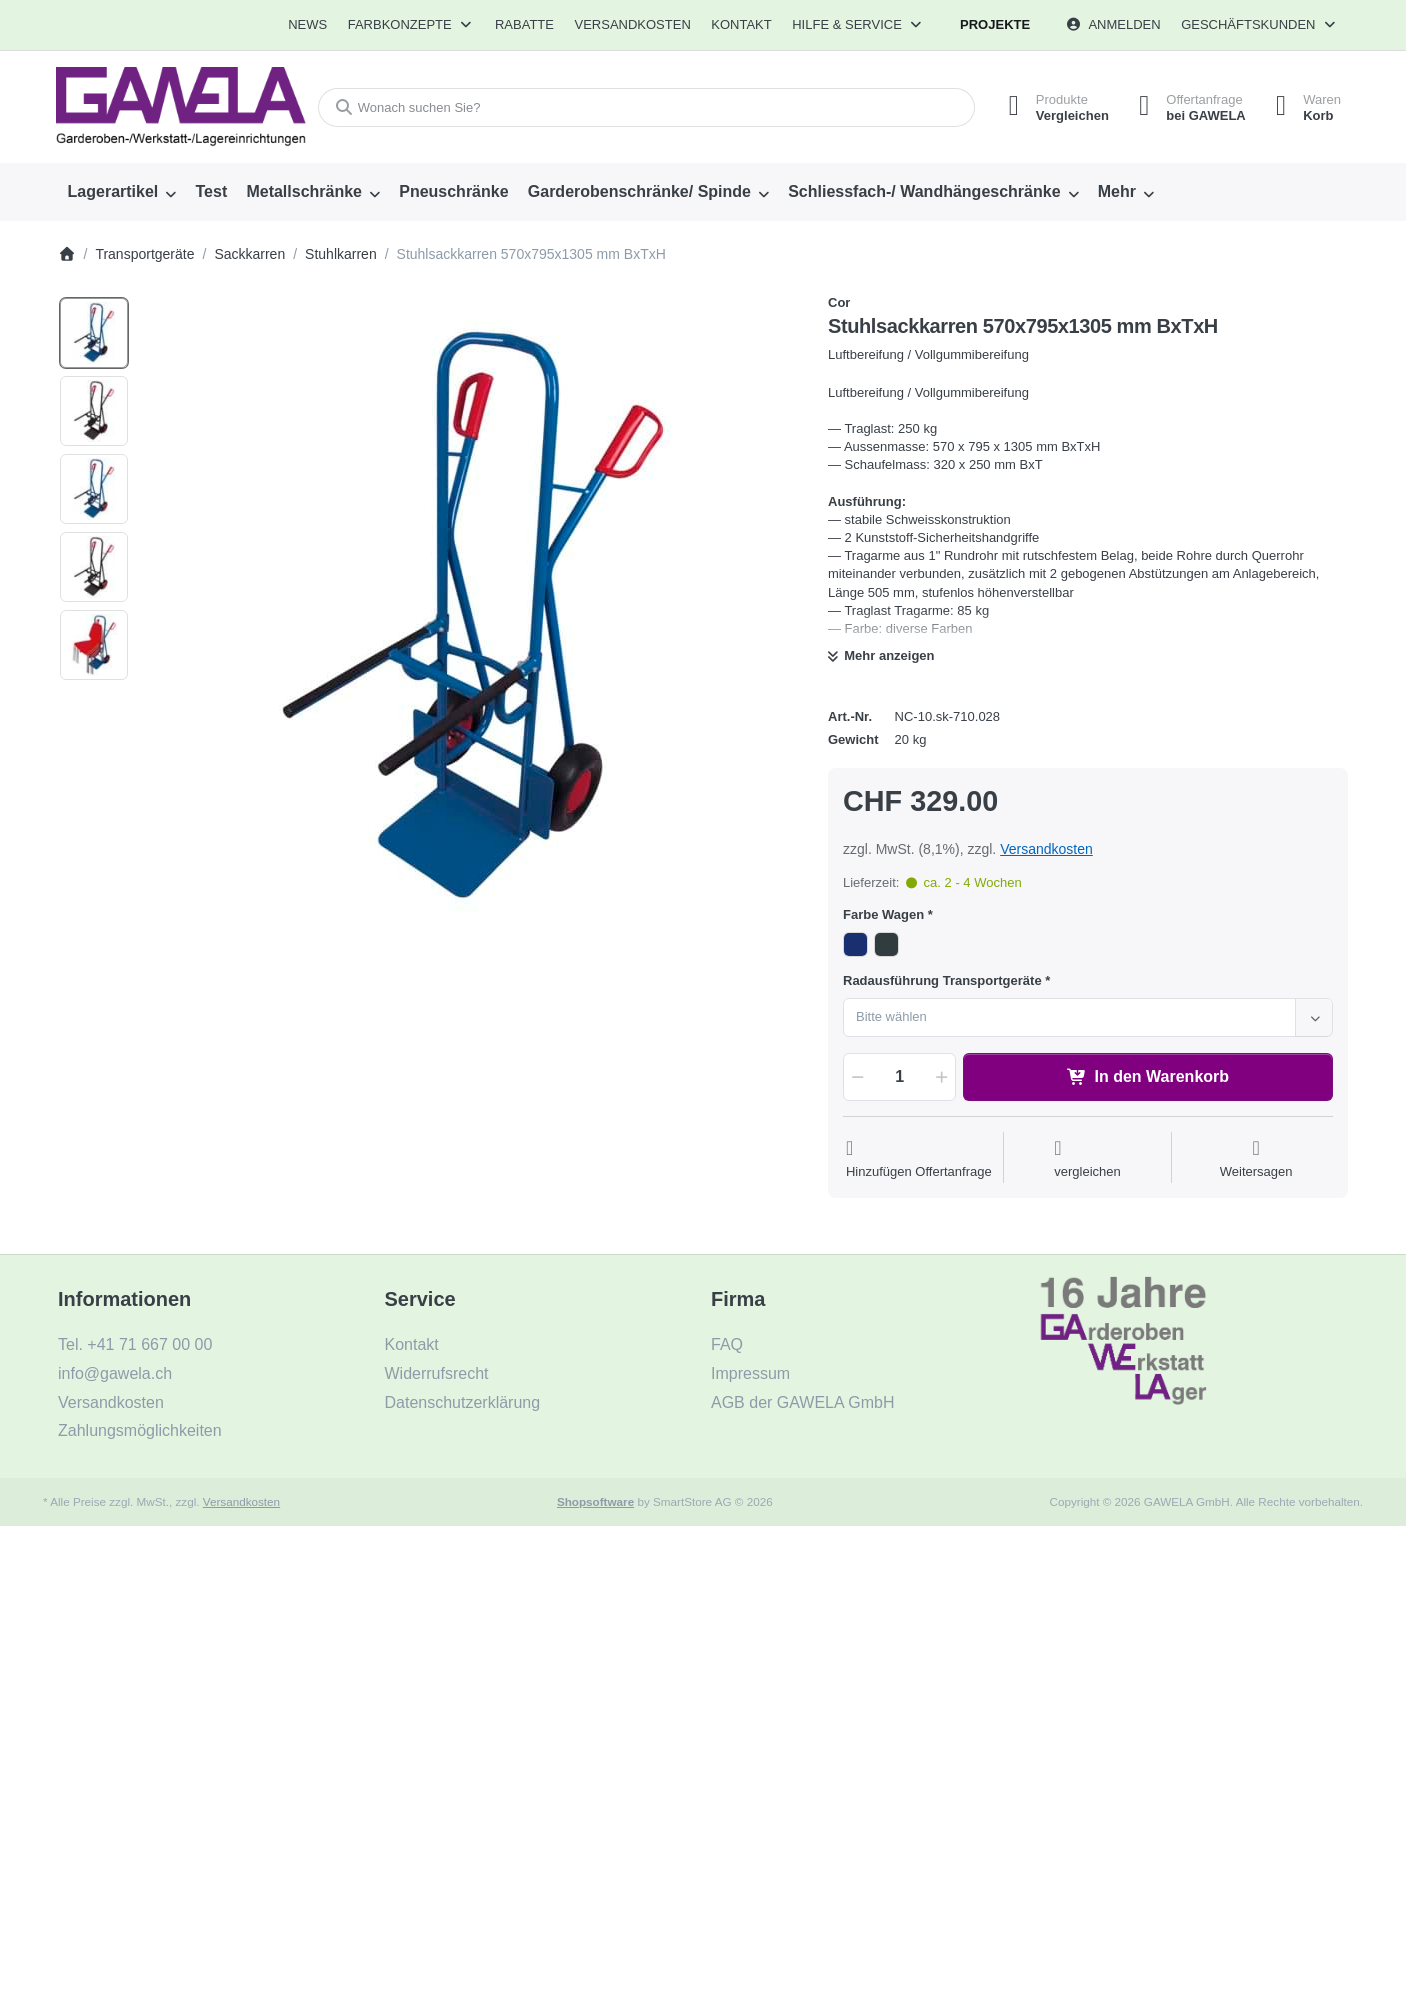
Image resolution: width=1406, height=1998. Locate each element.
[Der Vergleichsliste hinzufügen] (1087, 1159)
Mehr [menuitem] (1117, 191)
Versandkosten (1046, 849)
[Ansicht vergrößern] (472, 620)
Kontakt (741, 24)
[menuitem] (307, 25)
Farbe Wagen (883, 914)
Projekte (995, 24)
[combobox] (646, 107)
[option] (94, 333)
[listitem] (472, 620)
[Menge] (899, 1077)
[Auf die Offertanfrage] (919, 1159)
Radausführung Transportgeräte (942, 980)
